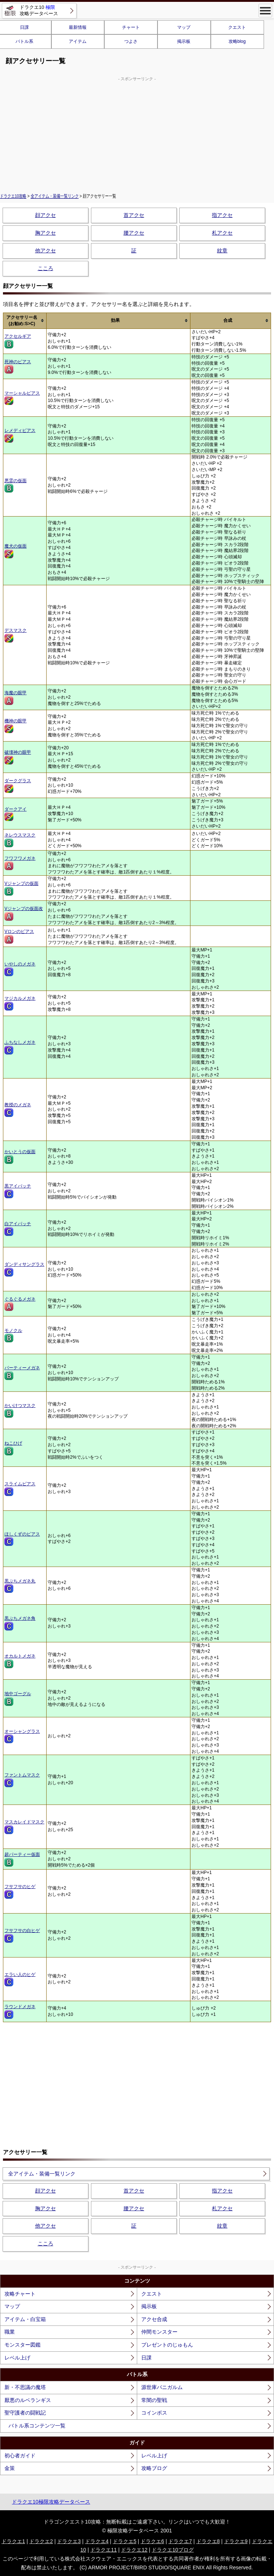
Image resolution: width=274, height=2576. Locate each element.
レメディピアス (19, 435)
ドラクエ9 (236, 2541)
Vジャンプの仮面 (21, 888)
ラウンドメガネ (19, 2011)
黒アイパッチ (17, 1190)
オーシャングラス (22, 1736)
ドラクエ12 (134, 2550)
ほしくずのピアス (22, 1538)
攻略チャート (19, 2294)
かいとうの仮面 (19, 1156)
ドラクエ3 (69, 2541)
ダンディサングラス (24, 1269)
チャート (131, 27)
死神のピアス (17, 366)
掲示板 (183, 41)
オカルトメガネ (19, 1660)
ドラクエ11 (103, 2550)
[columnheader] (25, 320)
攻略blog (237, 41)
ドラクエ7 (180, 2541)
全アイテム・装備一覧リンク (55, 196)
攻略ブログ (154, 2468)
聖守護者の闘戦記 (25, 2413)
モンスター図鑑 (22, 2345)
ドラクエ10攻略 (13, 196)
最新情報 (78, 27)
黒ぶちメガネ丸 (19, 1585)
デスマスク (15, 635)
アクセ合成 (154, 2319)
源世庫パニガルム (162, 2387)
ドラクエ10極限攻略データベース (51, 2502)
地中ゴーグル (17, 1698)
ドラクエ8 (208, 2541)
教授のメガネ (17, 1109)
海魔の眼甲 (15, 697)
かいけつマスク (19, 1410)
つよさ (131, 41)
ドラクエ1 (13, 2541)
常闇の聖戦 (154, 2400)
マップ (183, 27)
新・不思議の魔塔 (25, 2387)
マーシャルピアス (22, 398)
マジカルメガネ (19, 1003)
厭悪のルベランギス (27, 2400)
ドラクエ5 (124, 2541)
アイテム (78, 41)
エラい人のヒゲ (19, 1979)
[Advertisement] (137, 133)
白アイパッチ (17, 1228)
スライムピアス (19, 1488)
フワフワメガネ (19, 863)
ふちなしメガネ (19, 1047)
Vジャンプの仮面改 (23, 913)
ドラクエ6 (152, 2541)
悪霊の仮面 (15, 485)
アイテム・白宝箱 (25, 2319)
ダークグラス (17, 785)
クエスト (237, 27)
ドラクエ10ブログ (173, 2550)
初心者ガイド (19, 2456)
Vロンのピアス (19, 936)
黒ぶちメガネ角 (19, 1623)
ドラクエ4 (97, 2541)
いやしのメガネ (19, 968)
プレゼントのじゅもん (167, 2345)
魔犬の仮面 (15, 551)
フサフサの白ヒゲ (22, 1935)
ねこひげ (13, 1448)
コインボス (154, 2413)
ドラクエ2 (41, 2541)
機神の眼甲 (15, 725)
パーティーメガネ (22, 1372)
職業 (9, 2332)
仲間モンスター (159, 2332)
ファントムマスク (22, 1779)
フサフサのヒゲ (19, 1891)
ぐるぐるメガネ (19, 1303)
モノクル (13, 1335)
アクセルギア (17, 341)
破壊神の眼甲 (17, 757)
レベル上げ (17, 2358)
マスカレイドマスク (24, 1826)
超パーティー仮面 (22, 1859)
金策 (9, 2468)
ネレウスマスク (19, 839)
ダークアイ (15, 814)
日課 (146, 2358)
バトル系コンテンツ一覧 (37, 2426)
